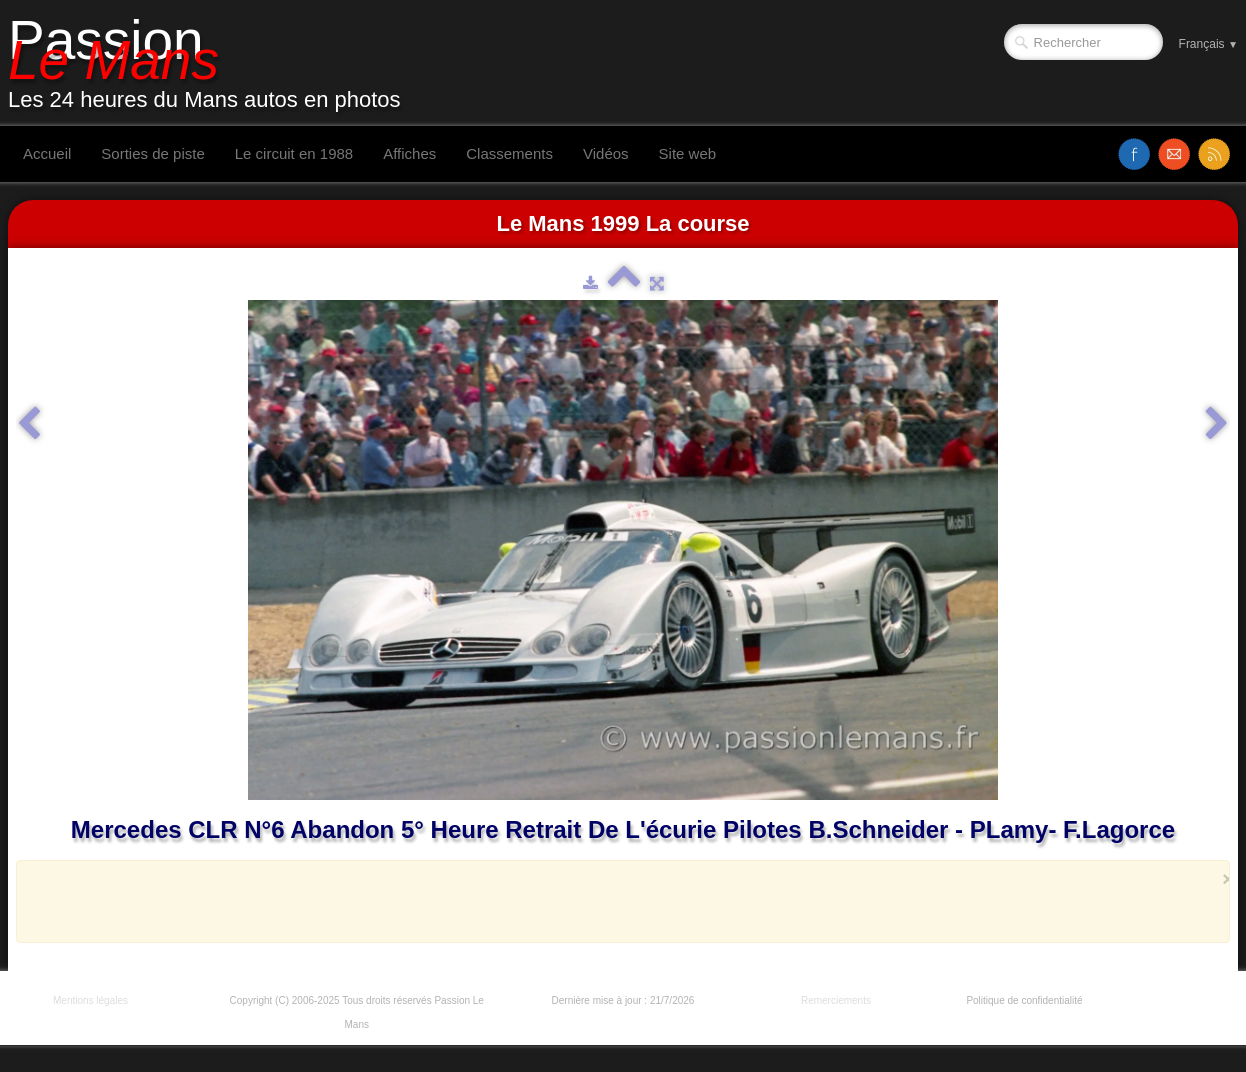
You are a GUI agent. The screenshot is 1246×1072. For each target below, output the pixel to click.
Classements (509, 153)
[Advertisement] (617, 901)
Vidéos (606, 153)
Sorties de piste (152, 153)
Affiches (409, 153)
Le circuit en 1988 (294, 153)
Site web (688, 153)
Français (1208, 44)
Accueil (47, 153)
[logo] (212, 63)
